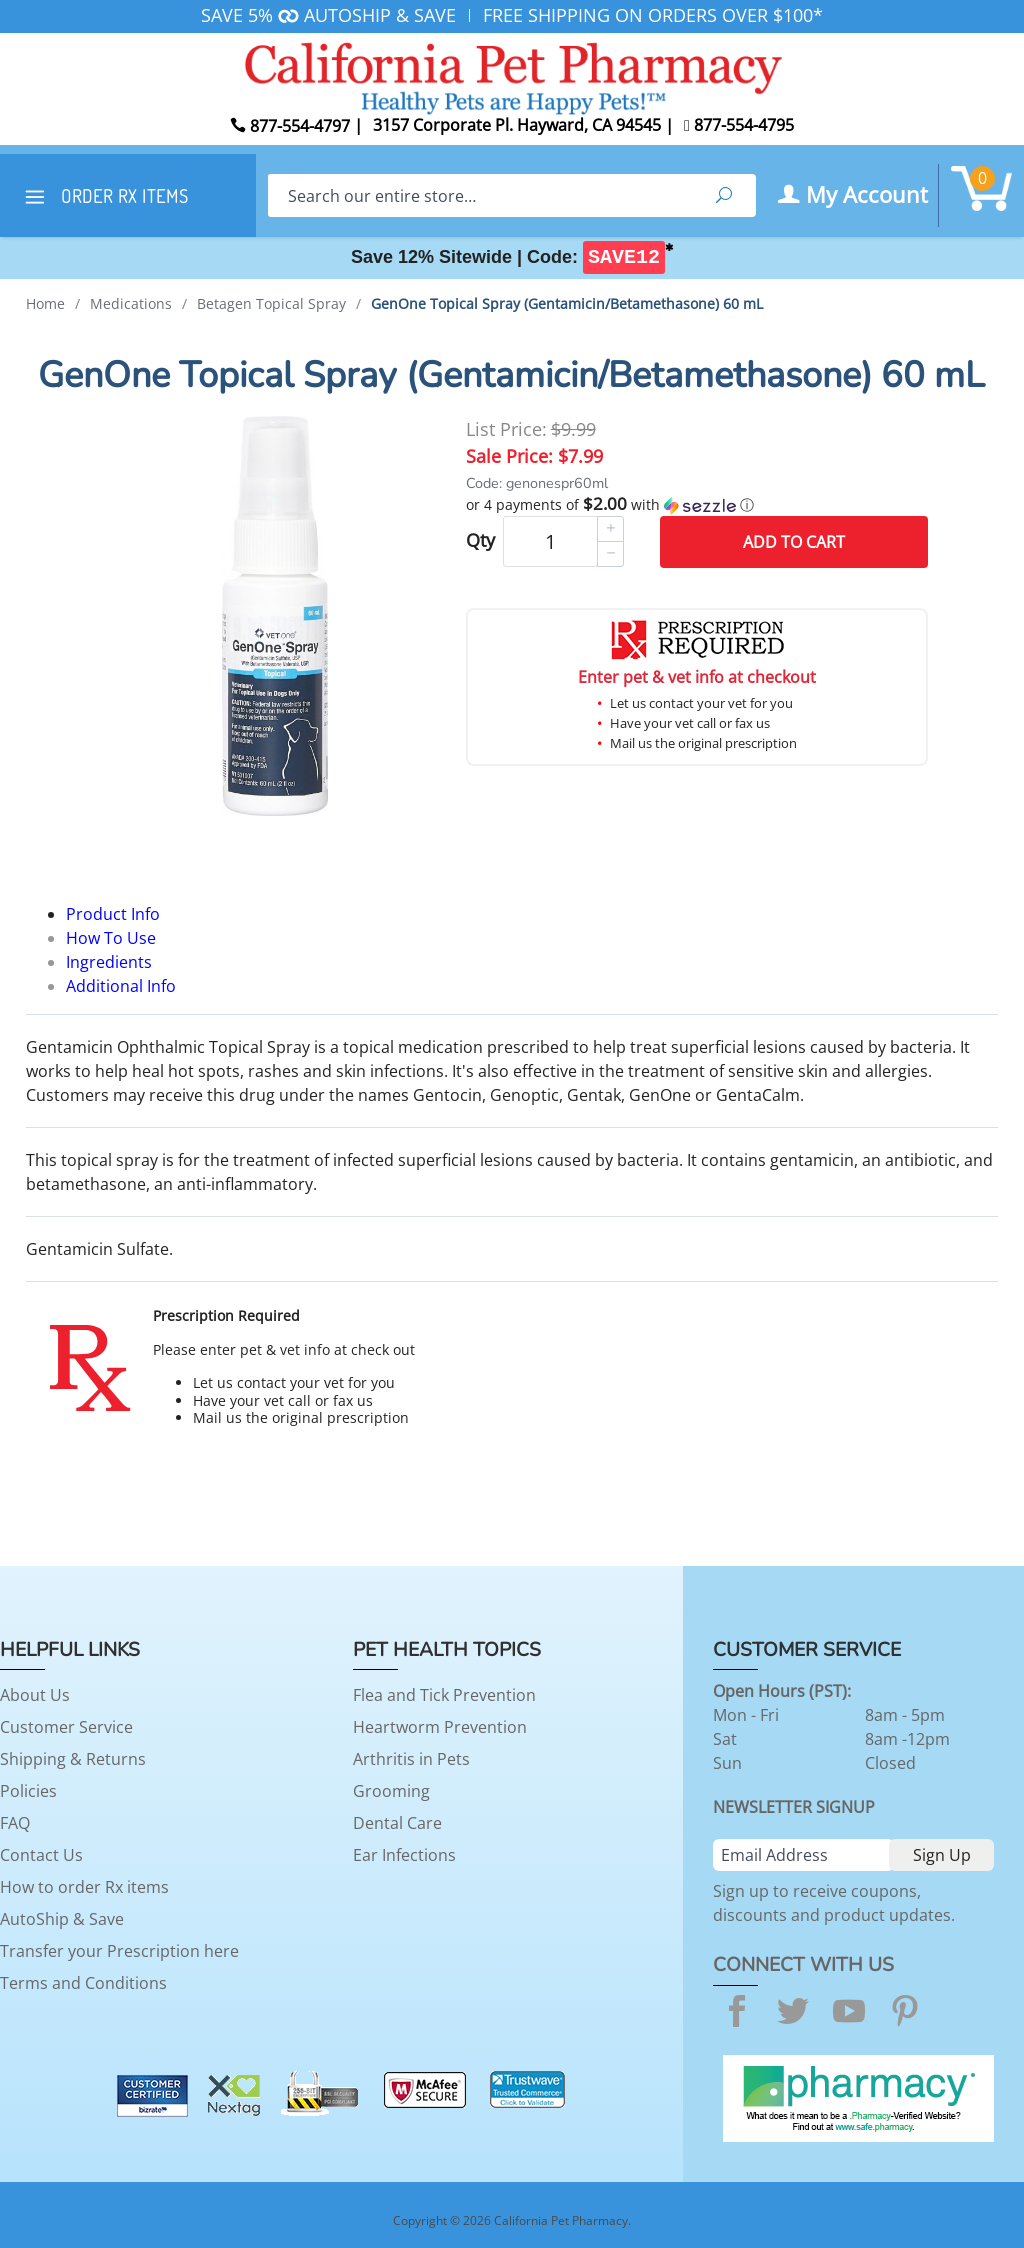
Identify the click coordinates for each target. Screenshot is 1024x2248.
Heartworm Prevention (440, 1727)
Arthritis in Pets (411, 1759)
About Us (35, 1695)
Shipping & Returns (73, 1759)
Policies (28, 1791)
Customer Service (66, 1727)
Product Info (113, 914)
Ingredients (109, 962)
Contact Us (41, 1855)
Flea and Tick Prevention (444, 1695)
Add (794, 542)
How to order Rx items (84, 1887)
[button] (697, 505)
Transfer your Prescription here (119, 1951)
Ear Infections (404, 1855)
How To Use (111, 938)
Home (45, 303)
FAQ (15, 1823)
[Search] (480, 195)
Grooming (391, 1791)
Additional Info (121, 986)
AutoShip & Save (62, 1919)
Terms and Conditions (83, 1983)
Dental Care (397, 1823)
